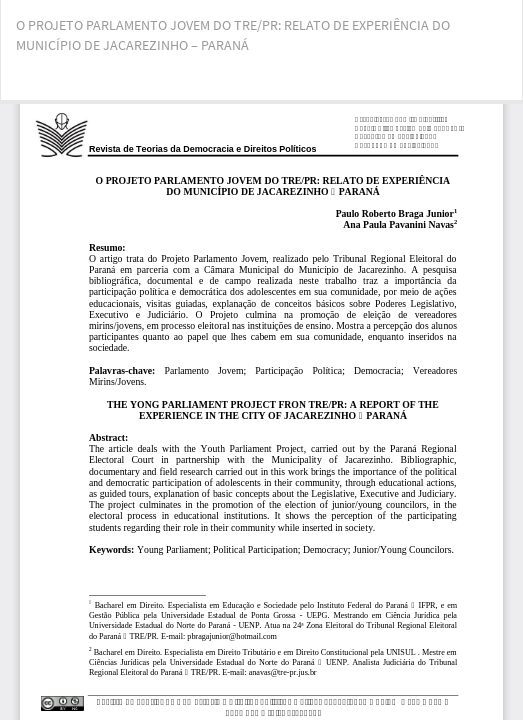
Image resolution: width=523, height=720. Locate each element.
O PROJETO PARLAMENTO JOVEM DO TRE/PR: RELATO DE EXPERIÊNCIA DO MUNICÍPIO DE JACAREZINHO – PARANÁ (233, 35)
